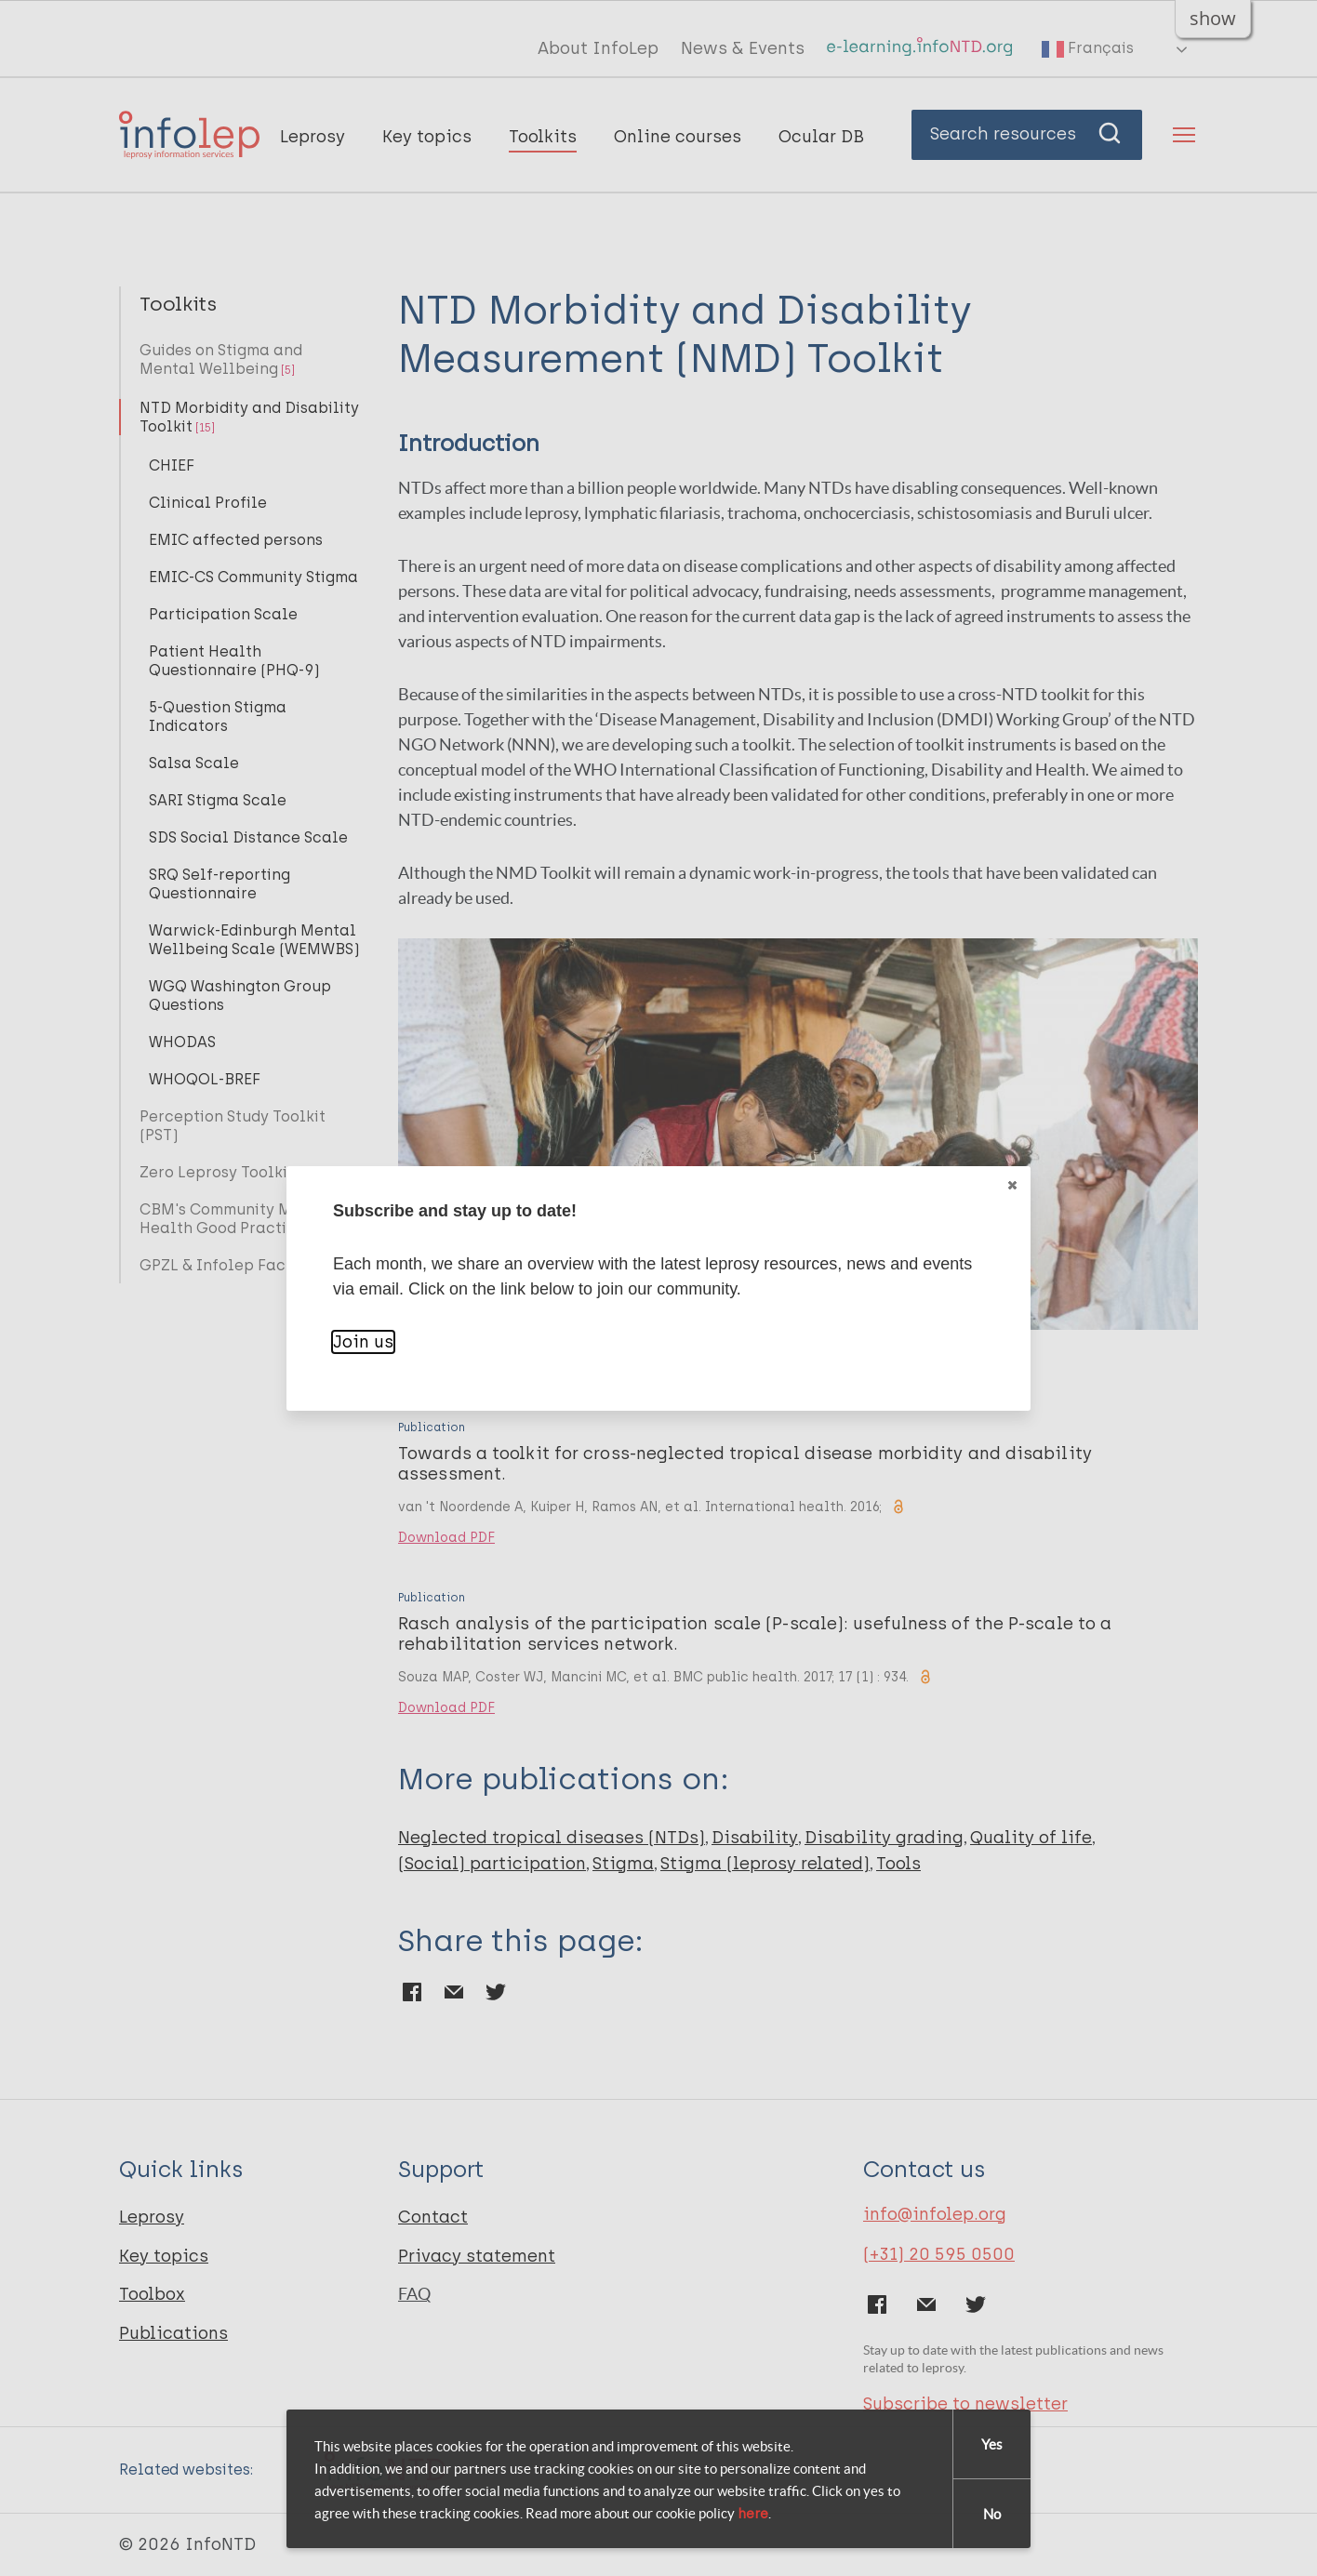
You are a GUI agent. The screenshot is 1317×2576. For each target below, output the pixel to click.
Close (1011, 1185)
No (992, 2514)
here (753, 2513)
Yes (992, 2444)
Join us (363, 1342)
